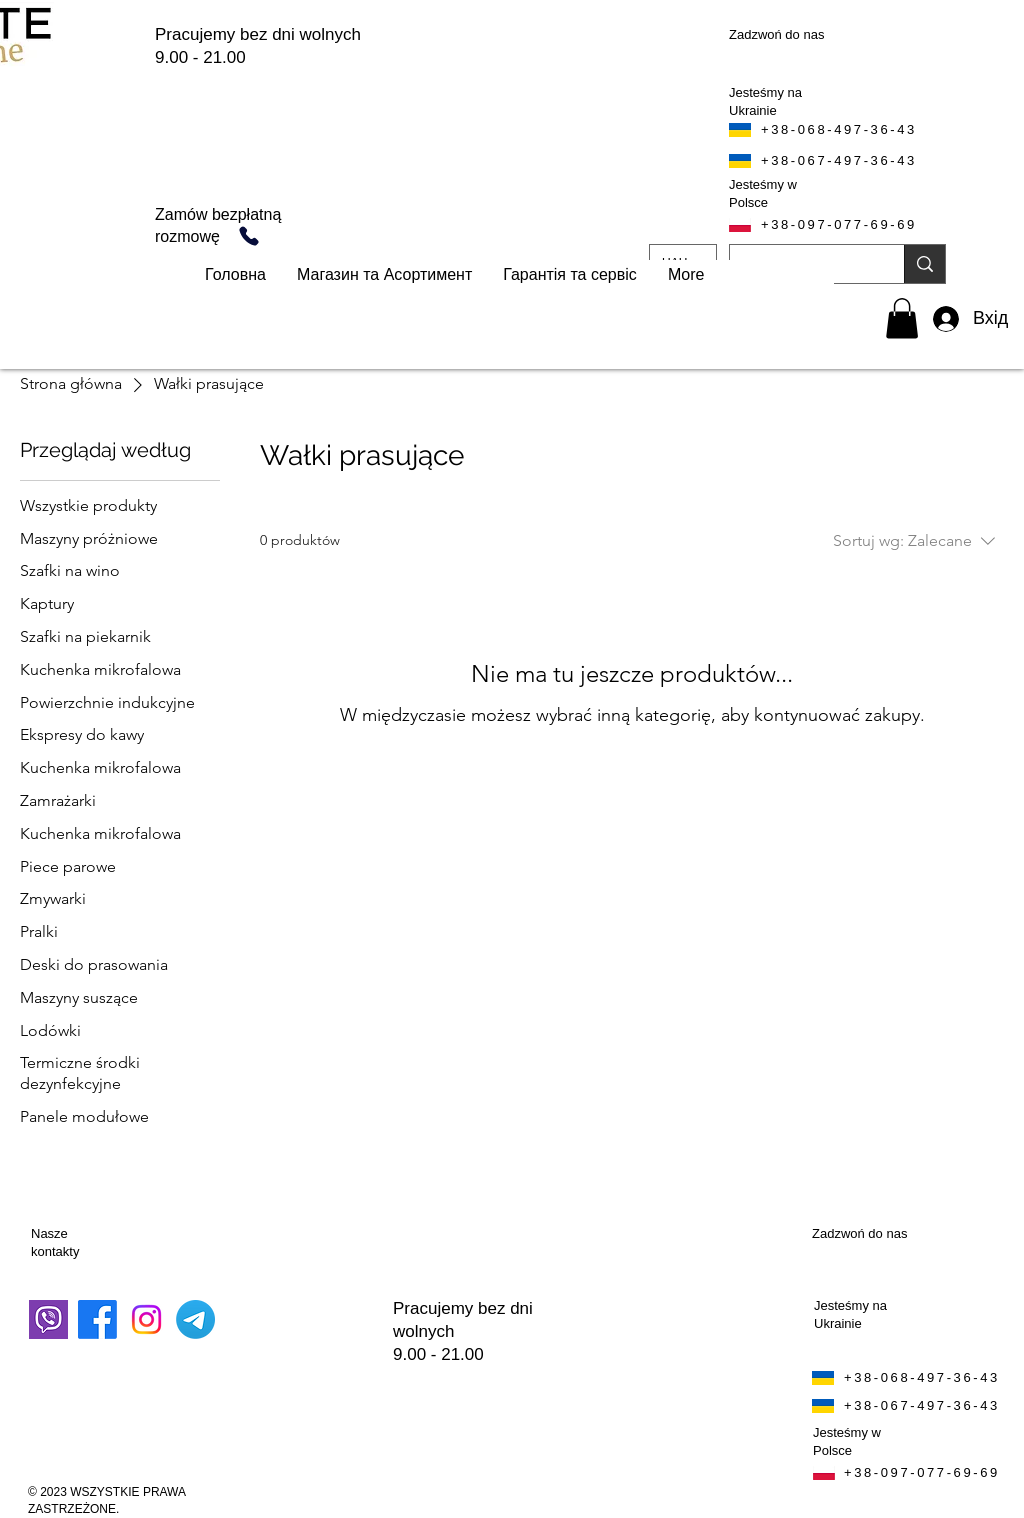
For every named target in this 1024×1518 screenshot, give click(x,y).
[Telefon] (249, 236)
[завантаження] (48, 1319)
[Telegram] (195, 1319)
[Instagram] (146, 1319)
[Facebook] (97, 1319)
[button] (902, 318)
